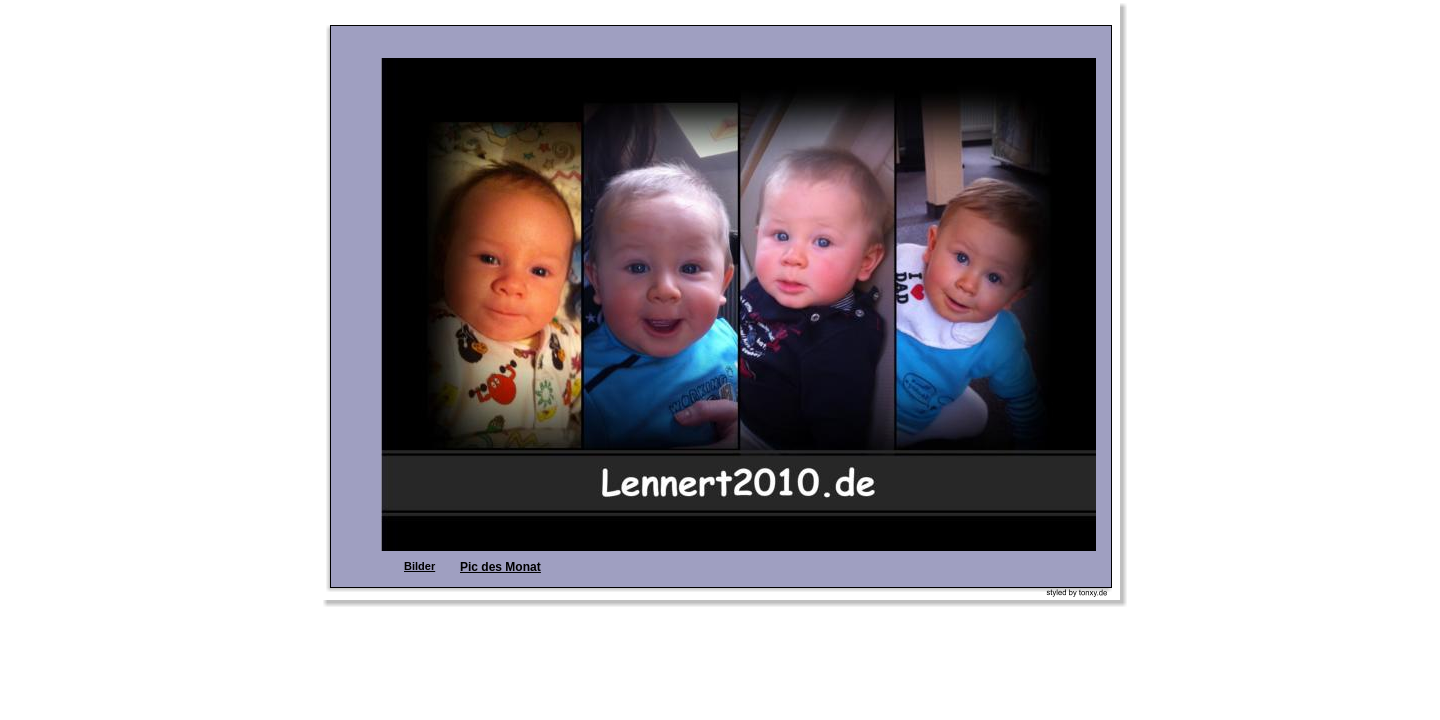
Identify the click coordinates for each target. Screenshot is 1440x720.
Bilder (419, 566)
